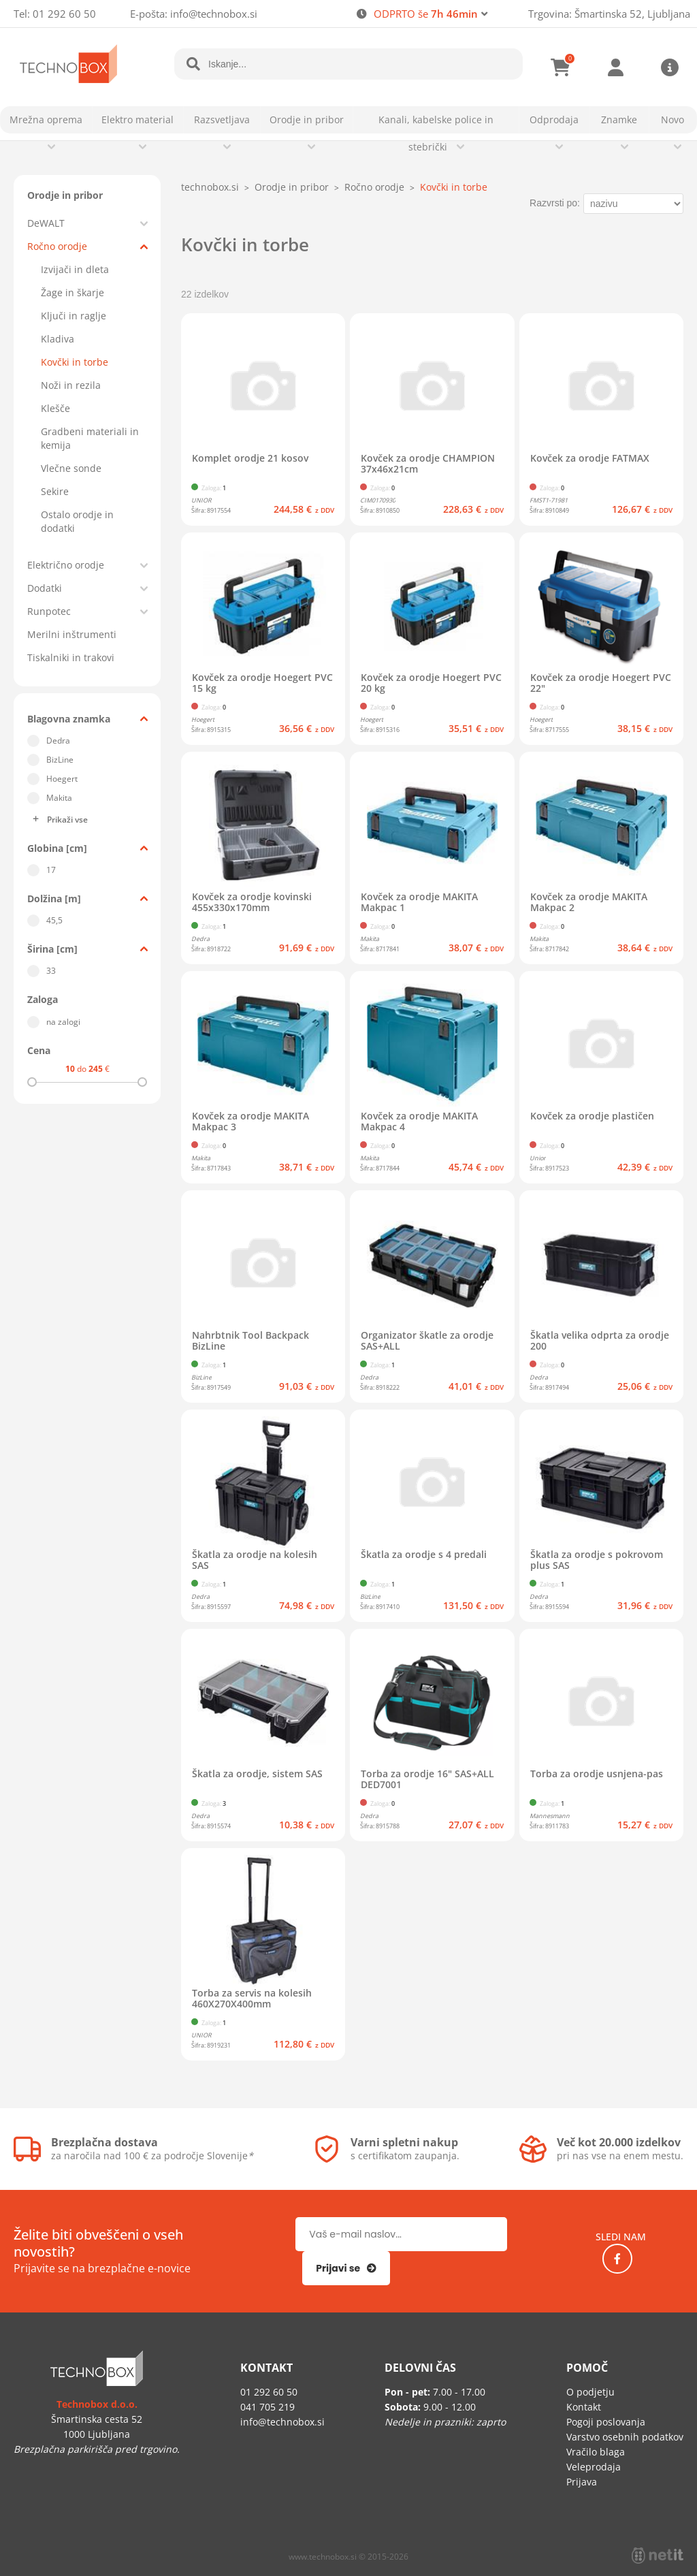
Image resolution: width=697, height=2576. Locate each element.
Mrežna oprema (46, 119)
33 (51, 970)
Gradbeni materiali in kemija (90, 438)
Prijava (615, 67)
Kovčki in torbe (74, 361)
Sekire (55, 491)
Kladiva (57, 338)
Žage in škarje (72, 292)
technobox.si (210, 186)
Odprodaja (554, 119)
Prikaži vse (67, 819)
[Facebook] (617, 2259)
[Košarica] (560, 67)
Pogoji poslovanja (605, 2421)
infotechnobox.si (213, 13)
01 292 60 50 (64, 13)
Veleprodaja (593, 2466)
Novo (672, 119)
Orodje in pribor (307, 119)
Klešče (55, 408)
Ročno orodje (57, 246)
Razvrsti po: (555, 202)
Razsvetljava (222, 119)
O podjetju (590, 2391)
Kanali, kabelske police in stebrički (435, 133)
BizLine (60, 759)
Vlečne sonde (71, 468)
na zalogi (63, 1022)
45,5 (54, 920)
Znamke (619, 119)
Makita (59, 798)
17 (51, 870)
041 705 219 (267, 2406)
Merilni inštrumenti (71, 634)
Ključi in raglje (73, 315)
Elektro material (137, 119)
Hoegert (62, 778)
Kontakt (583, 2406)
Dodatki (44, 588)
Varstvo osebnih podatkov (624, 2436)
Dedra (58, 740)
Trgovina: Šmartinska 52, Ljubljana (609, 13)
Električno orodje (65, 564)
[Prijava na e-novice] (346, 2268)
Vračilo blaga (595, 2451)
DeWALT (46, 223)
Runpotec (49, 611)
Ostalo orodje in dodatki (77, 521)
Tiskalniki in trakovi (70, 657)
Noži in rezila (71, 385)
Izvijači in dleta (75, 269)
